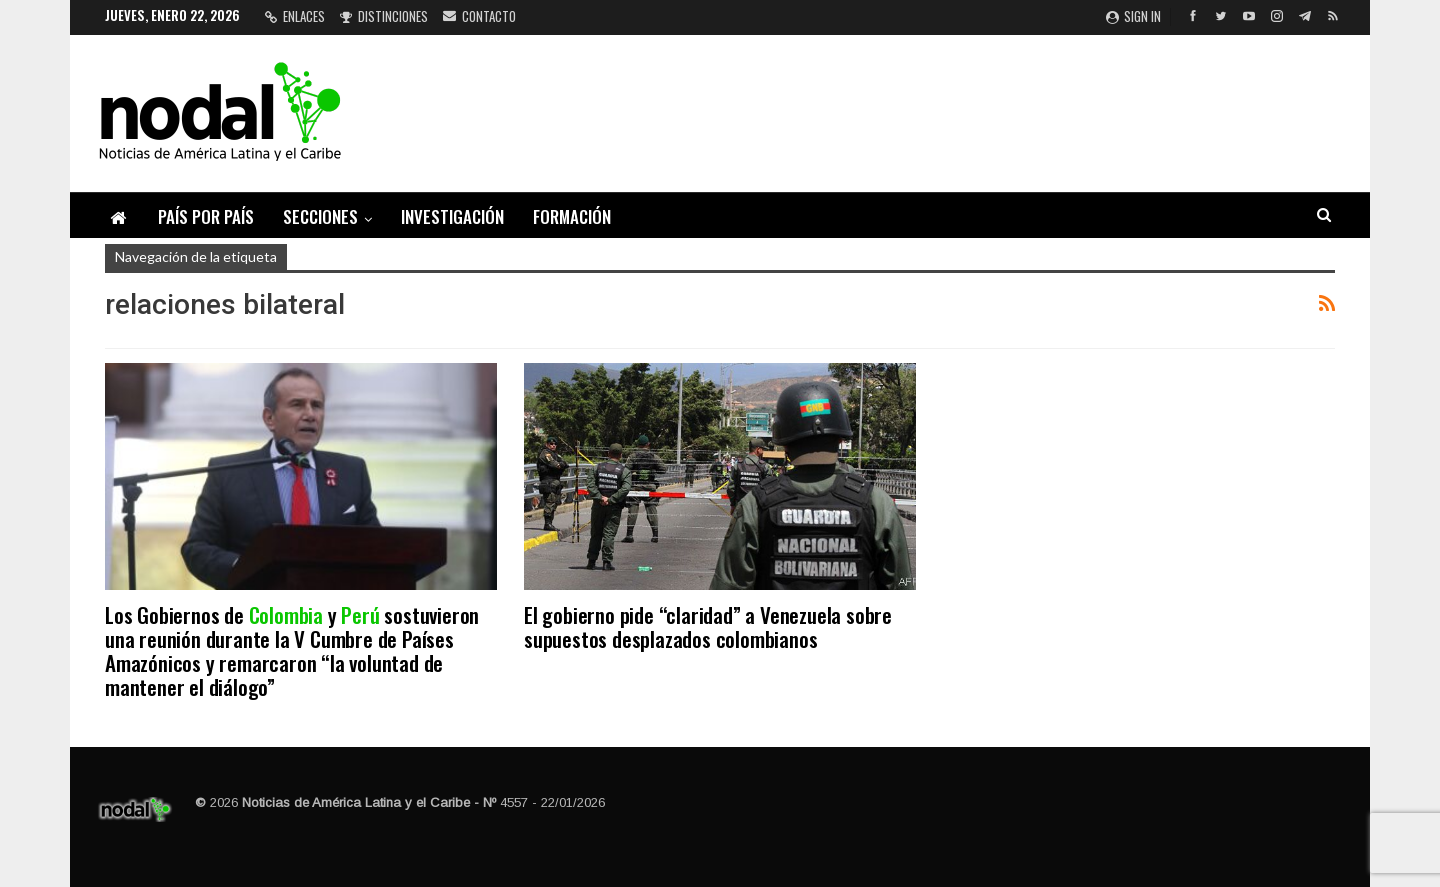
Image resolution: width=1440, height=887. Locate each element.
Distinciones (384, 16)
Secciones (320, 216)
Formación (572, 216)
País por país (206, 216)
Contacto (479, 16)
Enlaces (295, 16)
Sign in (1133, 16)
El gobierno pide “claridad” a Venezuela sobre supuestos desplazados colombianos (708, 626)
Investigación (452, 216)
